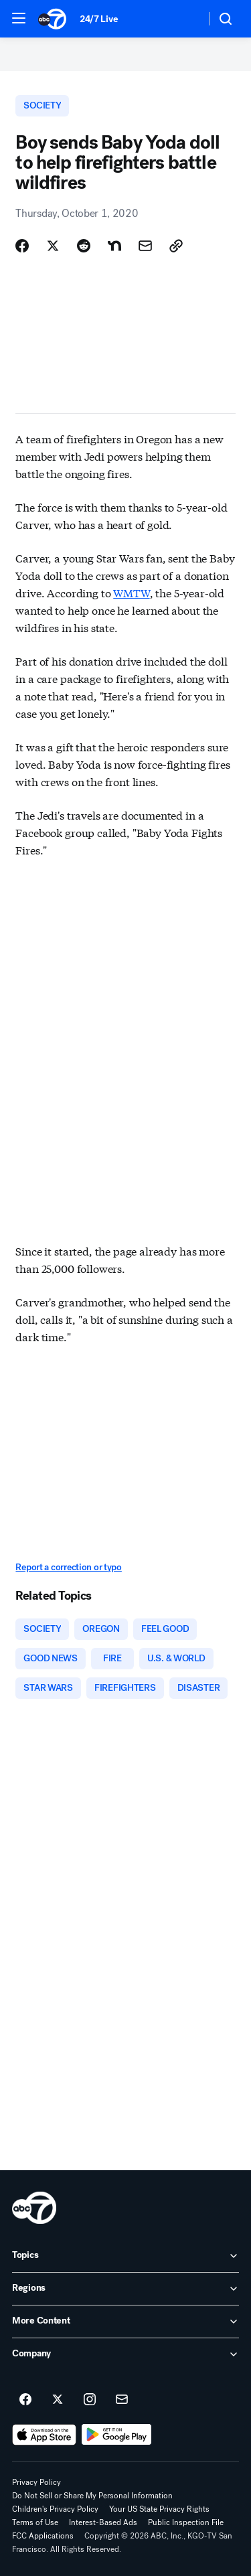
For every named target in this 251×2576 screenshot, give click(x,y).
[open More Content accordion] (125, 2321)
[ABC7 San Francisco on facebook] (25, 2399)
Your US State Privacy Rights (159, 2509)
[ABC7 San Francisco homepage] (52, 18)
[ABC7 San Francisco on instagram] (89, 2399)
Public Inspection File (186, 2522)
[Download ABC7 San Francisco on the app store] (44, 2434)
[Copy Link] (176, 245)
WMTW (131, 592)
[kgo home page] (34, 2208)
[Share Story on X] (52, 245)
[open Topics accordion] (125, 2256)
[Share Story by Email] (145, 245)
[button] (19, 18)
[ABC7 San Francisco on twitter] (57, 2399)
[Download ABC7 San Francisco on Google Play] (117, 2434)
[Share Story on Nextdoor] (114, 245)
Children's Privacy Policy (55, 2509)
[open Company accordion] (125, 2354)
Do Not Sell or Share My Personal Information (92, 2496)
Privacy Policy (36, 2482)
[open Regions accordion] (125, 2288)
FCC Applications (43, 2536)
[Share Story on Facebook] (22, 245)
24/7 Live (99, 19)
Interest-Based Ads (103, 2522)
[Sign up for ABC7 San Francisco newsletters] (121, 2399)
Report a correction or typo (68, 1567)
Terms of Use (35, 2522)
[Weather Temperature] (184, 18)
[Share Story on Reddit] (83, 245)
